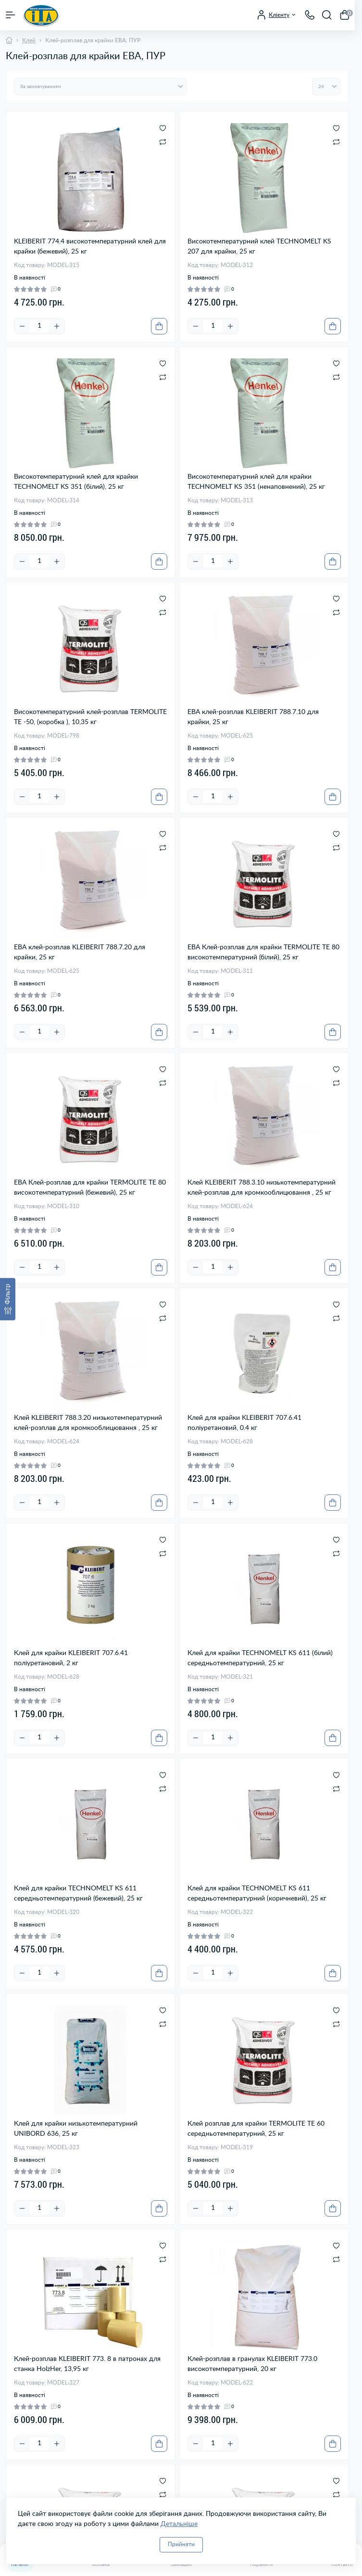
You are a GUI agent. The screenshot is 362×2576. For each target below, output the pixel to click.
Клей (29, 40)
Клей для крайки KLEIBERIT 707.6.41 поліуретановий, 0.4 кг (244, 1423)
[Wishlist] (162, 128)
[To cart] (159, 326)
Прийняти (181, 2544)
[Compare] (162, 141)
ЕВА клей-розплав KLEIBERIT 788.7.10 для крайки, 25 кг (253, 717)
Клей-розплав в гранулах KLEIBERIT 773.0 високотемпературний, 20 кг (252, 2364)
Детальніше (179, 2524)
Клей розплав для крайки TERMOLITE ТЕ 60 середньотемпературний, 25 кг (256, 2128)
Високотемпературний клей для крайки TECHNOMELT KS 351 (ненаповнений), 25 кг (256, 481)
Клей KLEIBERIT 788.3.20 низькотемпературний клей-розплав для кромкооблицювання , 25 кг (88, 1423)
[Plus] (56, 326)
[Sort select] (100, 86)
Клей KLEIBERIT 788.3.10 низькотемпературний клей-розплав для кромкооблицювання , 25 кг (261, 1187)
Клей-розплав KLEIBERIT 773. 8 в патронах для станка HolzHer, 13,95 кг (87, 2364)
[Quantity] (39, 326)
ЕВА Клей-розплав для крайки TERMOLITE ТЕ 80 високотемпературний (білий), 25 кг (263, 952)
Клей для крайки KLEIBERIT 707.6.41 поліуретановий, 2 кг (71, 1658)
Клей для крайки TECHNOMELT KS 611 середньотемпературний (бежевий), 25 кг (78, 1893)
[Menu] (10, 15)
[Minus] (22, 326)
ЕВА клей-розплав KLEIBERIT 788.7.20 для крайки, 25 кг (79, 952)
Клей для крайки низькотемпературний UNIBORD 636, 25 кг (75, 2128)
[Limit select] (326, 86)
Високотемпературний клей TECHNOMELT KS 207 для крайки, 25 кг (259, 246)
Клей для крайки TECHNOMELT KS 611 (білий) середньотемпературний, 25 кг (260, 1658)
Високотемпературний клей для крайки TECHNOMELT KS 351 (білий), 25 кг (76, 481)
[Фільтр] (7, 1299)
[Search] (327, 15)
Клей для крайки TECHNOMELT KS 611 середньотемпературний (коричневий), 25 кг (256, 1893)
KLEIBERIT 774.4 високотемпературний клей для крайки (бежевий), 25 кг (90, 246)
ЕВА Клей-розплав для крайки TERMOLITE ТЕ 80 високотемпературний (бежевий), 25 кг (90, 1187)
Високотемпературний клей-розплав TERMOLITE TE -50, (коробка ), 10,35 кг (90, 717)
